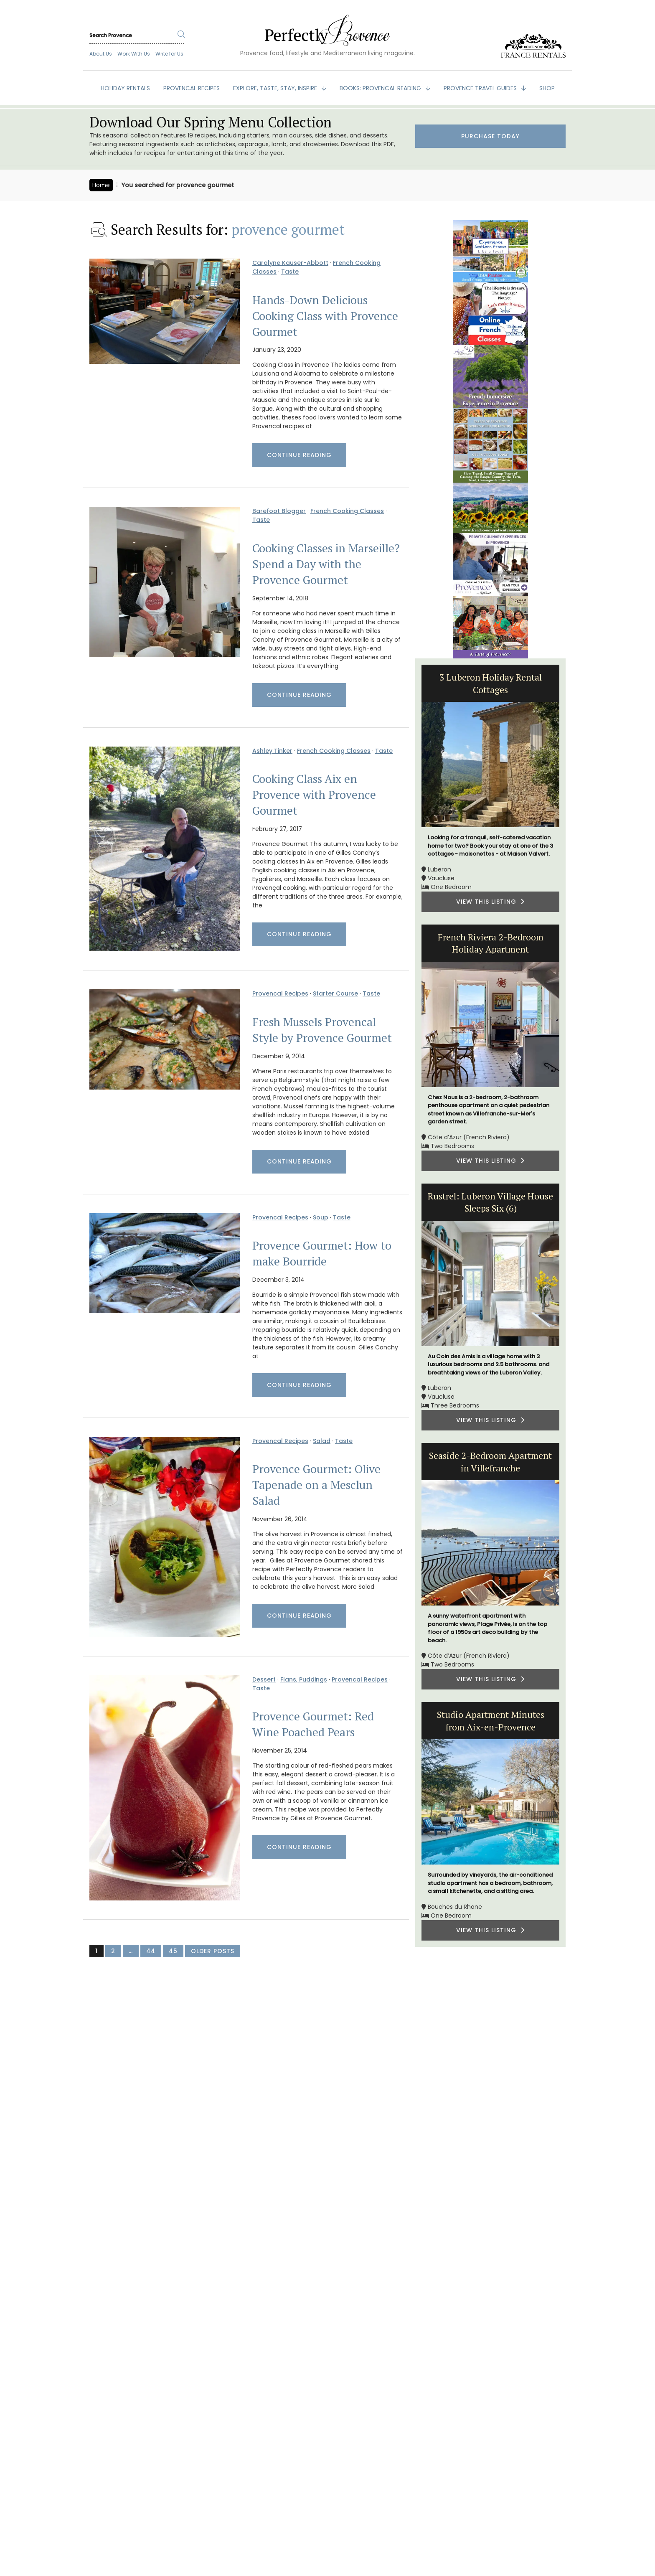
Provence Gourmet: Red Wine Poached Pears (313, 1724)
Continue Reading (299, 455)
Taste (290, 271)
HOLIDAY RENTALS (125, 88)
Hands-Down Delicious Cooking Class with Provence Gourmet (325, 315)
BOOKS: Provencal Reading (381, 88)
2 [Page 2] (113, 1951)
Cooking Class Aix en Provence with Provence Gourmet (314, 794)
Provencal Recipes (280, 993)
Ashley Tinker (272, 751)
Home (101, 185)
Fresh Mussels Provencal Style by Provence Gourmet (322, 1029)
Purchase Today (490, 136)
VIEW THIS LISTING (490, 901)
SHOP (547, 88)
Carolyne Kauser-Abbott (290, 263)
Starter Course (335, 993)
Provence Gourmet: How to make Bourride (321, 1253)
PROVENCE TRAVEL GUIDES (481, 88)
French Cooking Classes (347, 511)
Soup (320, 1217)
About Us (100, 53)
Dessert (264, 1679)
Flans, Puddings (303, 1679)
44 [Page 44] (150, 1951)
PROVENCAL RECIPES (191, 88)
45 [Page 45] (173, 1951)
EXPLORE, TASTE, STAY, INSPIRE (276, 88)
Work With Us (133, 53)
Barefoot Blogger (279, 511)
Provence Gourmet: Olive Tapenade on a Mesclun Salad (316, 1484)
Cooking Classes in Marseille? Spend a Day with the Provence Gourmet (326, 564)
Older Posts (212, 1951)
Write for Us (169, 53)
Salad (321, 1441)
